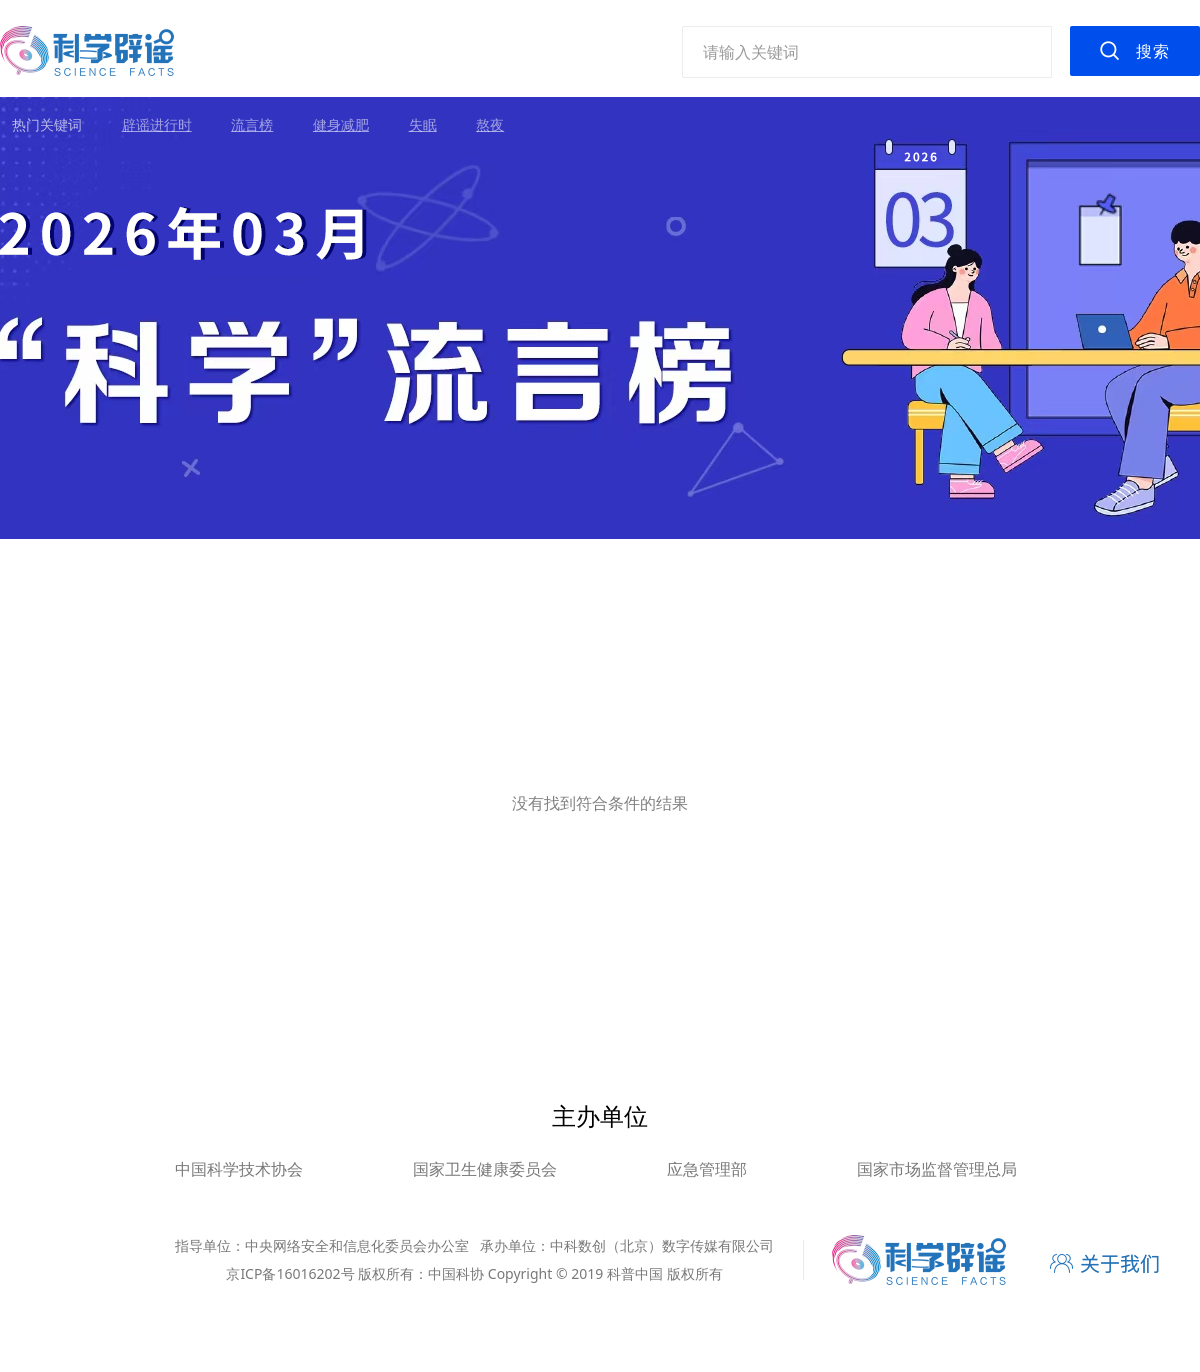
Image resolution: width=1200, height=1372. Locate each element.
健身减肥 (341, 124)
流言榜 (252, 124)
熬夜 (490, 124)
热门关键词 (47, 124)
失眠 (423, 124)
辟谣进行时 (157, 124)
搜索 (1153, 51)
